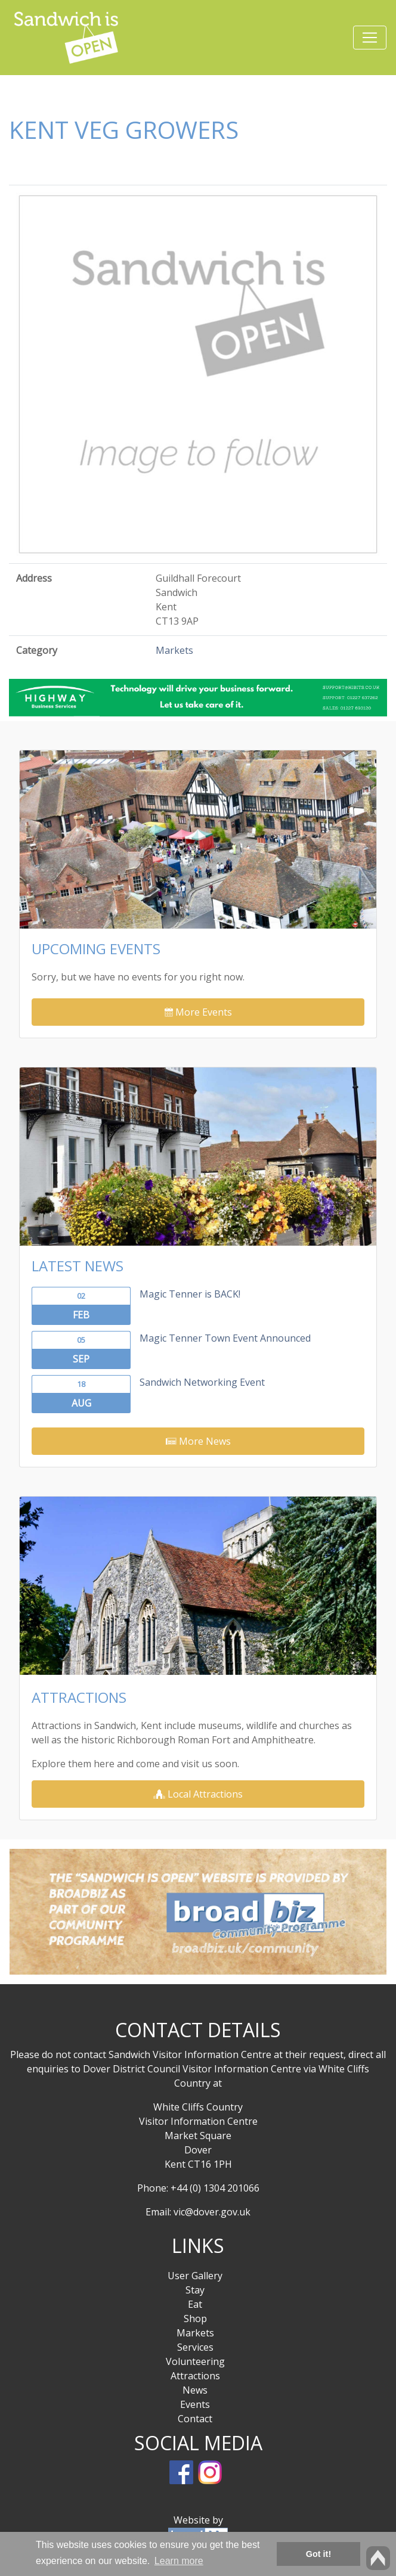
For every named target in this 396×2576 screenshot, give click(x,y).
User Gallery (195, 2275)
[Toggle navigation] (369, 37)
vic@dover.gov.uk (212, 2211)
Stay (195, 2289)
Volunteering (195, 2361)
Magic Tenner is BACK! (190, 1294)
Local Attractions (198, 1794)
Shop (195, 2318)
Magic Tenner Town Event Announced (225, 1338)
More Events (198, 1012)
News (195, 2390)
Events (195, 2404)
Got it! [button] (318, 2554)
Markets (174, 650)
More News (198, 1441)
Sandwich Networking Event (202, 1382)
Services (195, 2347)
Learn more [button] (178, 2561)
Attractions (195, 2375)
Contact (195, 2418)
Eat (195, 2304)
